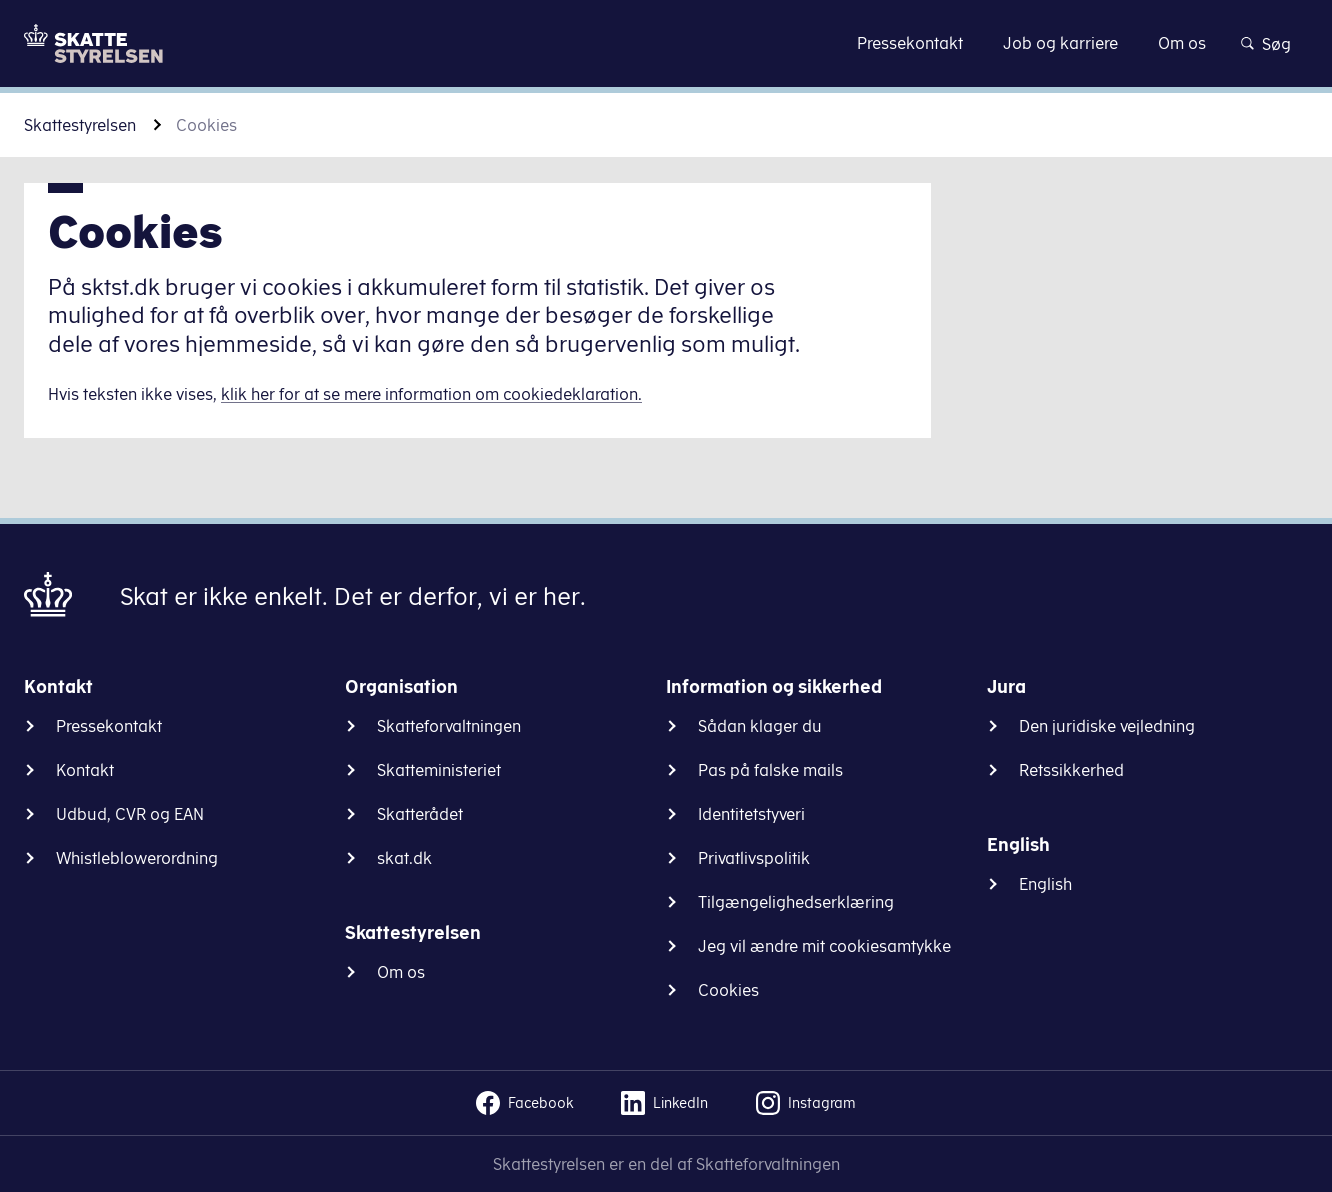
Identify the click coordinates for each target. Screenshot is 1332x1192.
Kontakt (85, 770)
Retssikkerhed (1071, 770)
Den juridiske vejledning (1107, 726)
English (1045, 884)
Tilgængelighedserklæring (796, 902)
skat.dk (404, 858)
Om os (401, 972)
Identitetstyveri (751, 814)
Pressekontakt (109, 726)
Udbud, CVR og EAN (130, 814)
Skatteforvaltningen (449, 726)
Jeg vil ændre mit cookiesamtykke (824, 946)
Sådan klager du (760, 726)
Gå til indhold (666, 42)
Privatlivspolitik (754, 858)
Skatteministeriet (439, 770)
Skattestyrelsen (80, 125)
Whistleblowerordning (137, 858)
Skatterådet (420, 814)
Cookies (728, 990)
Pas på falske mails (770, 770)
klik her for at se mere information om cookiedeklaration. (431, 394)
